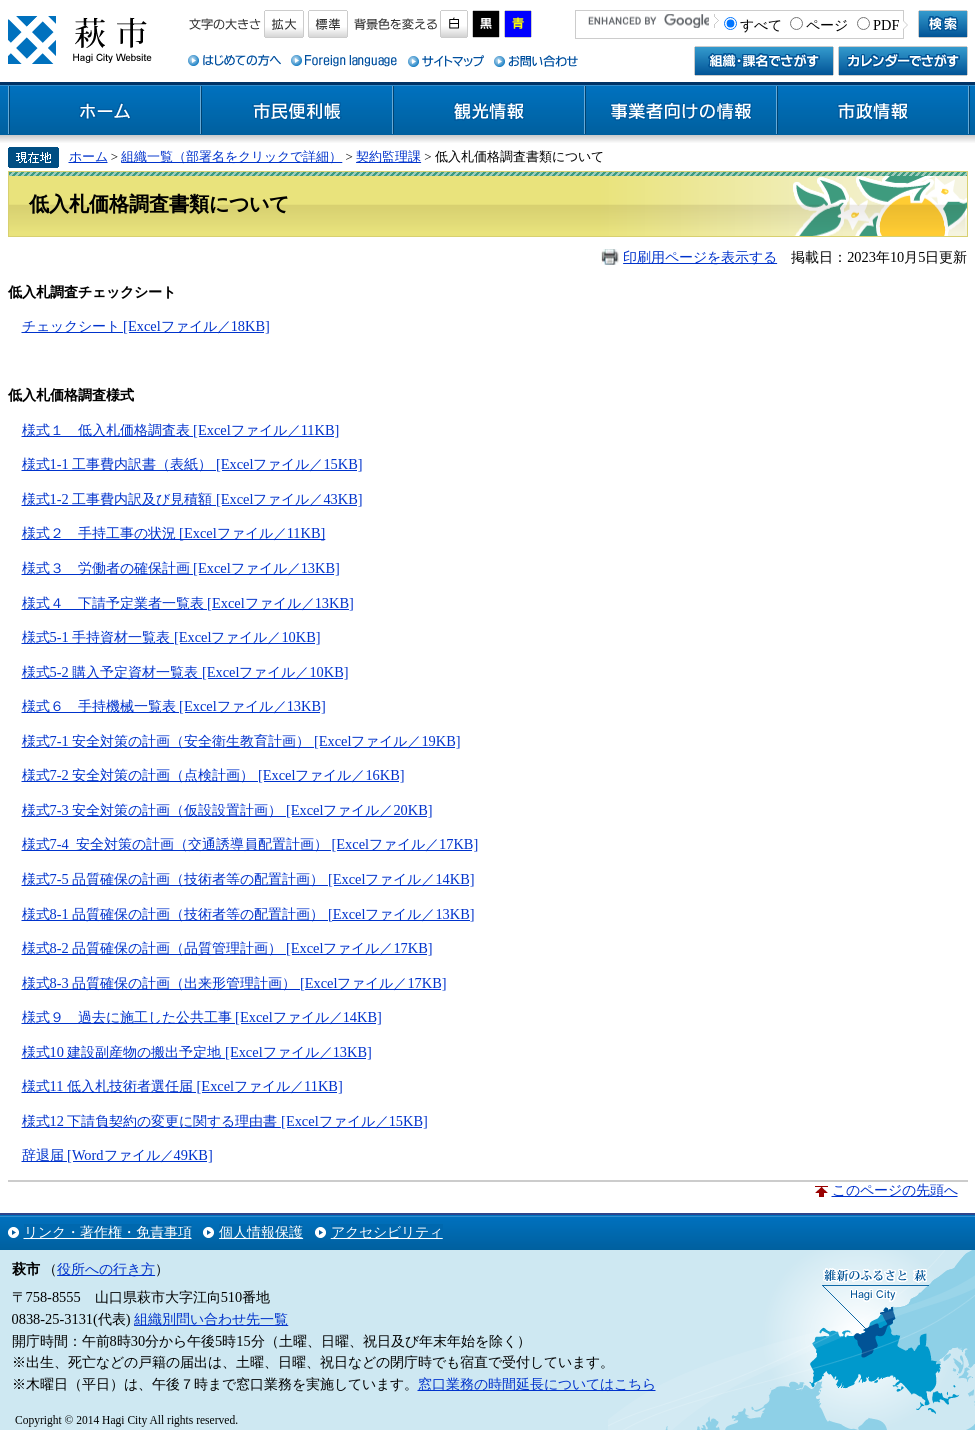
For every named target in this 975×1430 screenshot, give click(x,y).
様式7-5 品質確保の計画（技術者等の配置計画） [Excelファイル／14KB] (248, 879)
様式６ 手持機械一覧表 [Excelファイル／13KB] (174, 706)
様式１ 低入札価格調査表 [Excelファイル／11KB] (181, 430)
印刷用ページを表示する (700, 257)
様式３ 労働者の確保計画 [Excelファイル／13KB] (181, 568)
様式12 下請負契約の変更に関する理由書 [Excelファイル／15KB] (225, 1121)
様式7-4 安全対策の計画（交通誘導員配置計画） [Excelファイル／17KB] (250, 844)
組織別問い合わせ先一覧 (211, 1319)
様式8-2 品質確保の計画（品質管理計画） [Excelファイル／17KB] (227, 948)
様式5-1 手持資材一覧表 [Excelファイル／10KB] (171, 637)
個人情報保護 (261, 1232)
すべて (761, 25)
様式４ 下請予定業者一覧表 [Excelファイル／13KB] (188, 603)
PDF (886, 25)
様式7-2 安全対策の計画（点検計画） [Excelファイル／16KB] (213, 775)
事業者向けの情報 (681, 111)
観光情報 (489, 111)
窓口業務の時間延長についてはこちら (537, 1384)
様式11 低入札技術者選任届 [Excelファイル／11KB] (182, 1086)
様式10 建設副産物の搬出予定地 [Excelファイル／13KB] (197, 1052)
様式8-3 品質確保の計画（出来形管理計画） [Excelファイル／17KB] (234, 983)
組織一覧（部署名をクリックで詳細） (231, 156)
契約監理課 (388, 156)
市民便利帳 (297, 111)
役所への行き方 (106, 1269)
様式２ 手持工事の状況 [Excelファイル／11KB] (174, 533)
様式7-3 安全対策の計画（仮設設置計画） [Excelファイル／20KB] (227, 810)
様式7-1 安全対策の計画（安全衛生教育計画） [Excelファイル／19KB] (241, 741)
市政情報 (873, 111)
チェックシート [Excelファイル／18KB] (146, 326)
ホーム (105, 111)
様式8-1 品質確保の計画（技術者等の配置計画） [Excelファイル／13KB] (248, 914)
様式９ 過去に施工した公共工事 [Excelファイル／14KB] (202, 1017)
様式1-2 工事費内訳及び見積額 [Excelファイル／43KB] (192, 499)
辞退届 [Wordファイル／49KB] (117, 1155)
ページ (827, 25)
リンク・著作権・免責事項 (108, 1232)
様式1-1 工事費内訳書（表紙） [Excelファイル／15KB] (192, 464)
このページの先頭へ (895, 1190)
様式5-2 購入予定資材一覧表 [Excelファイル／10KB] (185, 672)
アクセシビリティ (387, 1232)
